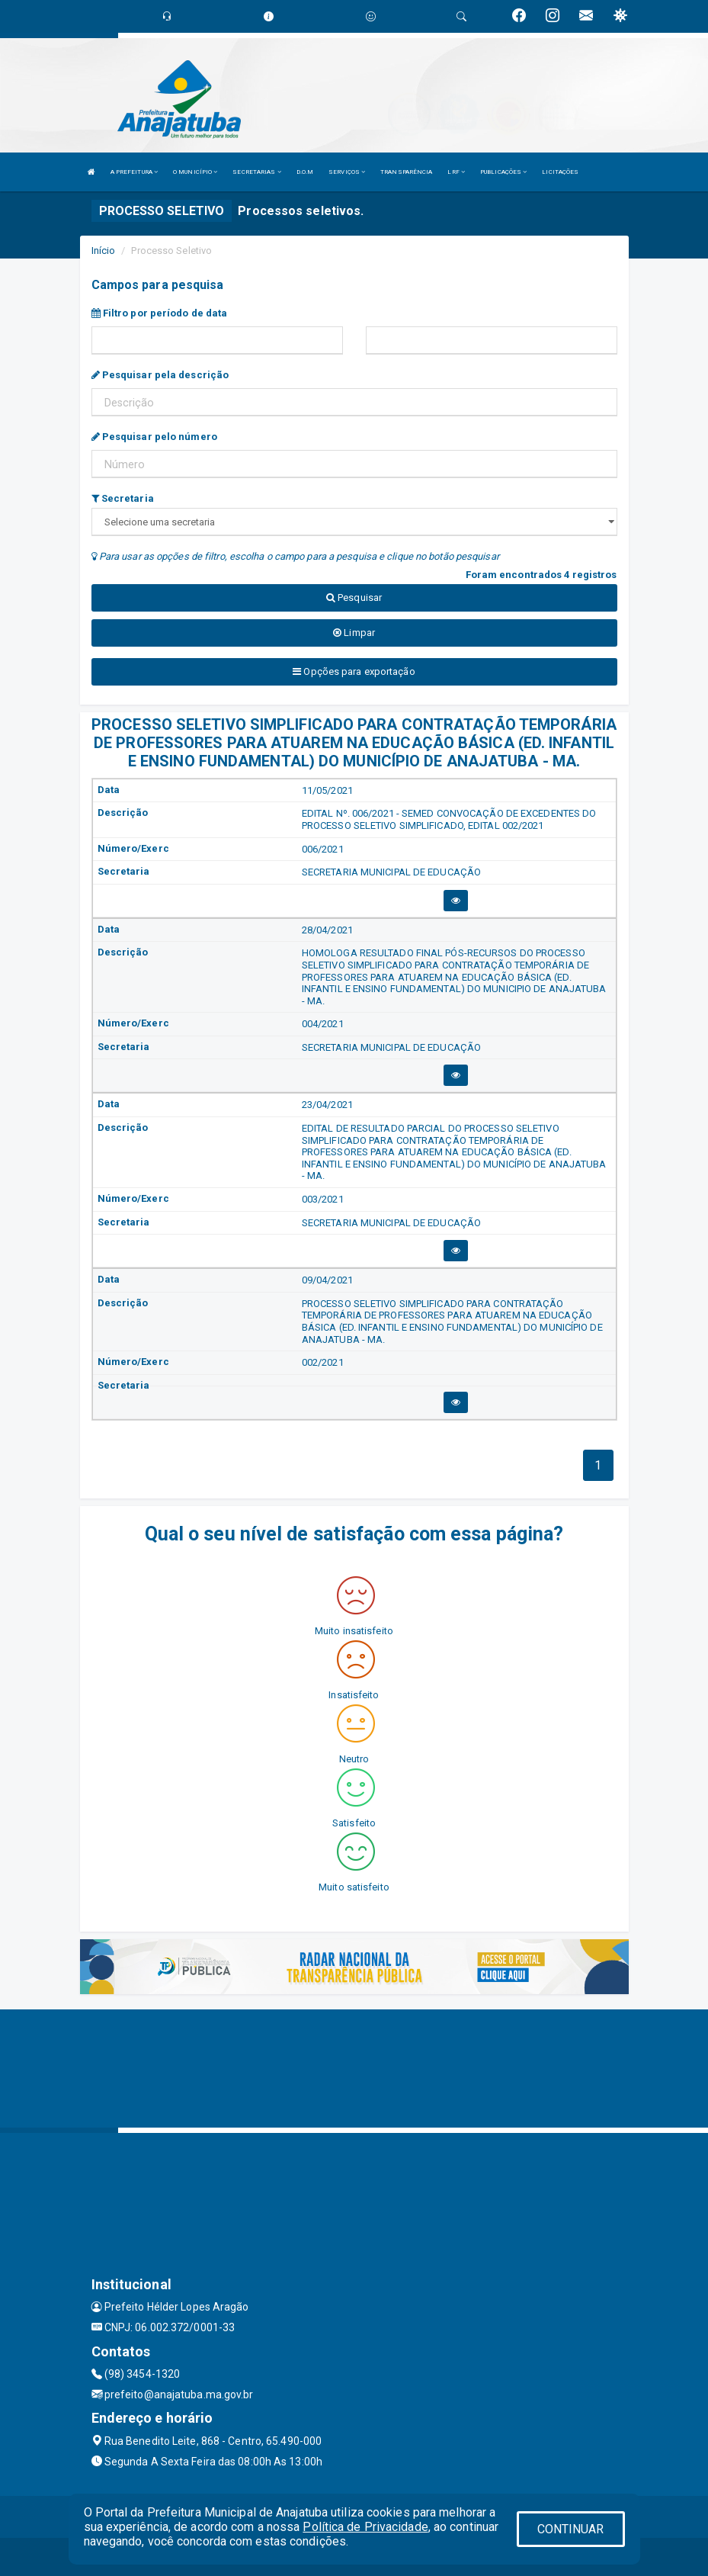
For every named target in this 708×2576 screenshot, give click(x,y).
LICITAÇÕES (560, 172)
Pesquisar (354, 597)
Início (103, 250)
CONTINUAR (570, 2529)
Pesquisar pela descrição (160, 375)
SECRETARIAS (256, 172)
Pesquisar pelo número (154, 436)
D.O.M (305, 172)
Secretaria (122, 498)
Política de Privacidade (365, 2527)
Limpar (354, 632)
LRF (456, 172)
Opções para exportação (354, 671)
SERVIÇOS (346, 172)
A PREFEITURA (134, 172)
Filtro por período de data (159, 313)
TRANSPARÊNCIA (406, 172)
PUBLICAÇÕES (503, 172)
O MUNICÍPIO (195, 172)
